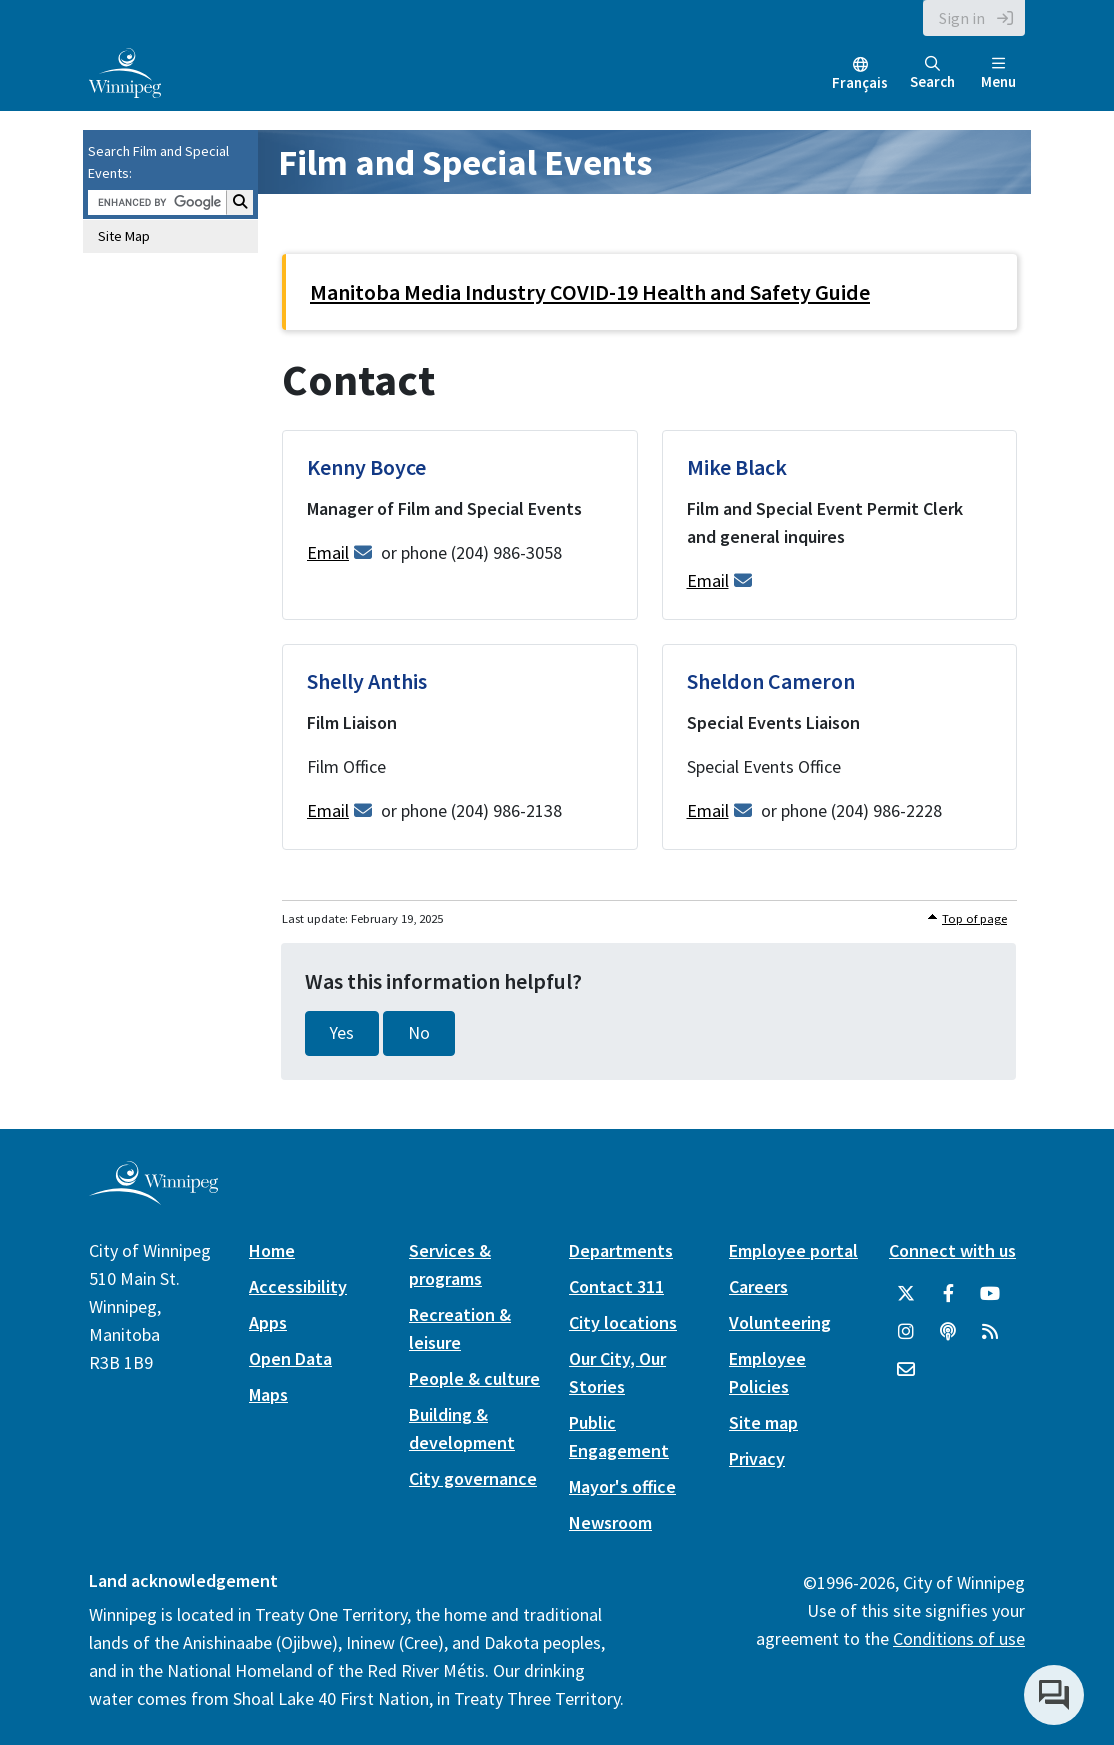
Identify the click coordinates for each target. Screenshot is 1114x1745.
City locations (623, 1322)
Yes (342, 1033)
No (419, 1033)
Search (932, 73)
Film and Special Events (465, 162)
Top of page (974, 918)
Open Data (290, 1358)
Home (272, 1250)
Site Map (124, 236)
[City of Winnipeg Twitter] (906, 1294)
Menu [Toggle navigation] (998, 73)
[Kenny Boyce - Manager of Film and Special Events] (460, 525)
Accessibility (298, 1286)
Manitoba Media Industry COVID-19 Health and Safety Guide (590, 292)
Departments (621, 1250)
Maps (268, 1394)
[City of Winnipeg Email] (906, 1370)
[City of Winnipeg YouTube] (990, 1294)
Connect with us (952, 1250)
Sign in (962, 18)
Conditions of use (959, 1638)
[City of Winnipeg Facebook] (948, 1294)
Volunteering (780, 1322)
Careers (758, 1286)
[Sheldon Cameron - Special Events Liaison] (840, 747)
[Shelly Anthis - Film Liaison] (460, 747)
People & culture (474, 1378)
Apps (268, 1322)
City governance (473, 1478)
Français (860, 82)
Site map (763, 1422)
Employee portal (793, 1250)
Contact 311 (616, 1286)
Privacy (757, 1458)
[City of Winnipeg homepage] (153, 1196)
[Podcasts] (948, 1332)
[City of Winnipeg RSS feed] (990, 1332)
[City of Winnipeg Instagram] (906, 1332)
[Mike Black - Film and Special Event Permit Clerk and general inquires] (840, 525)
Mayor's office (622, 1486)
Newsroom (610, 1522)
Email (328, 552)
